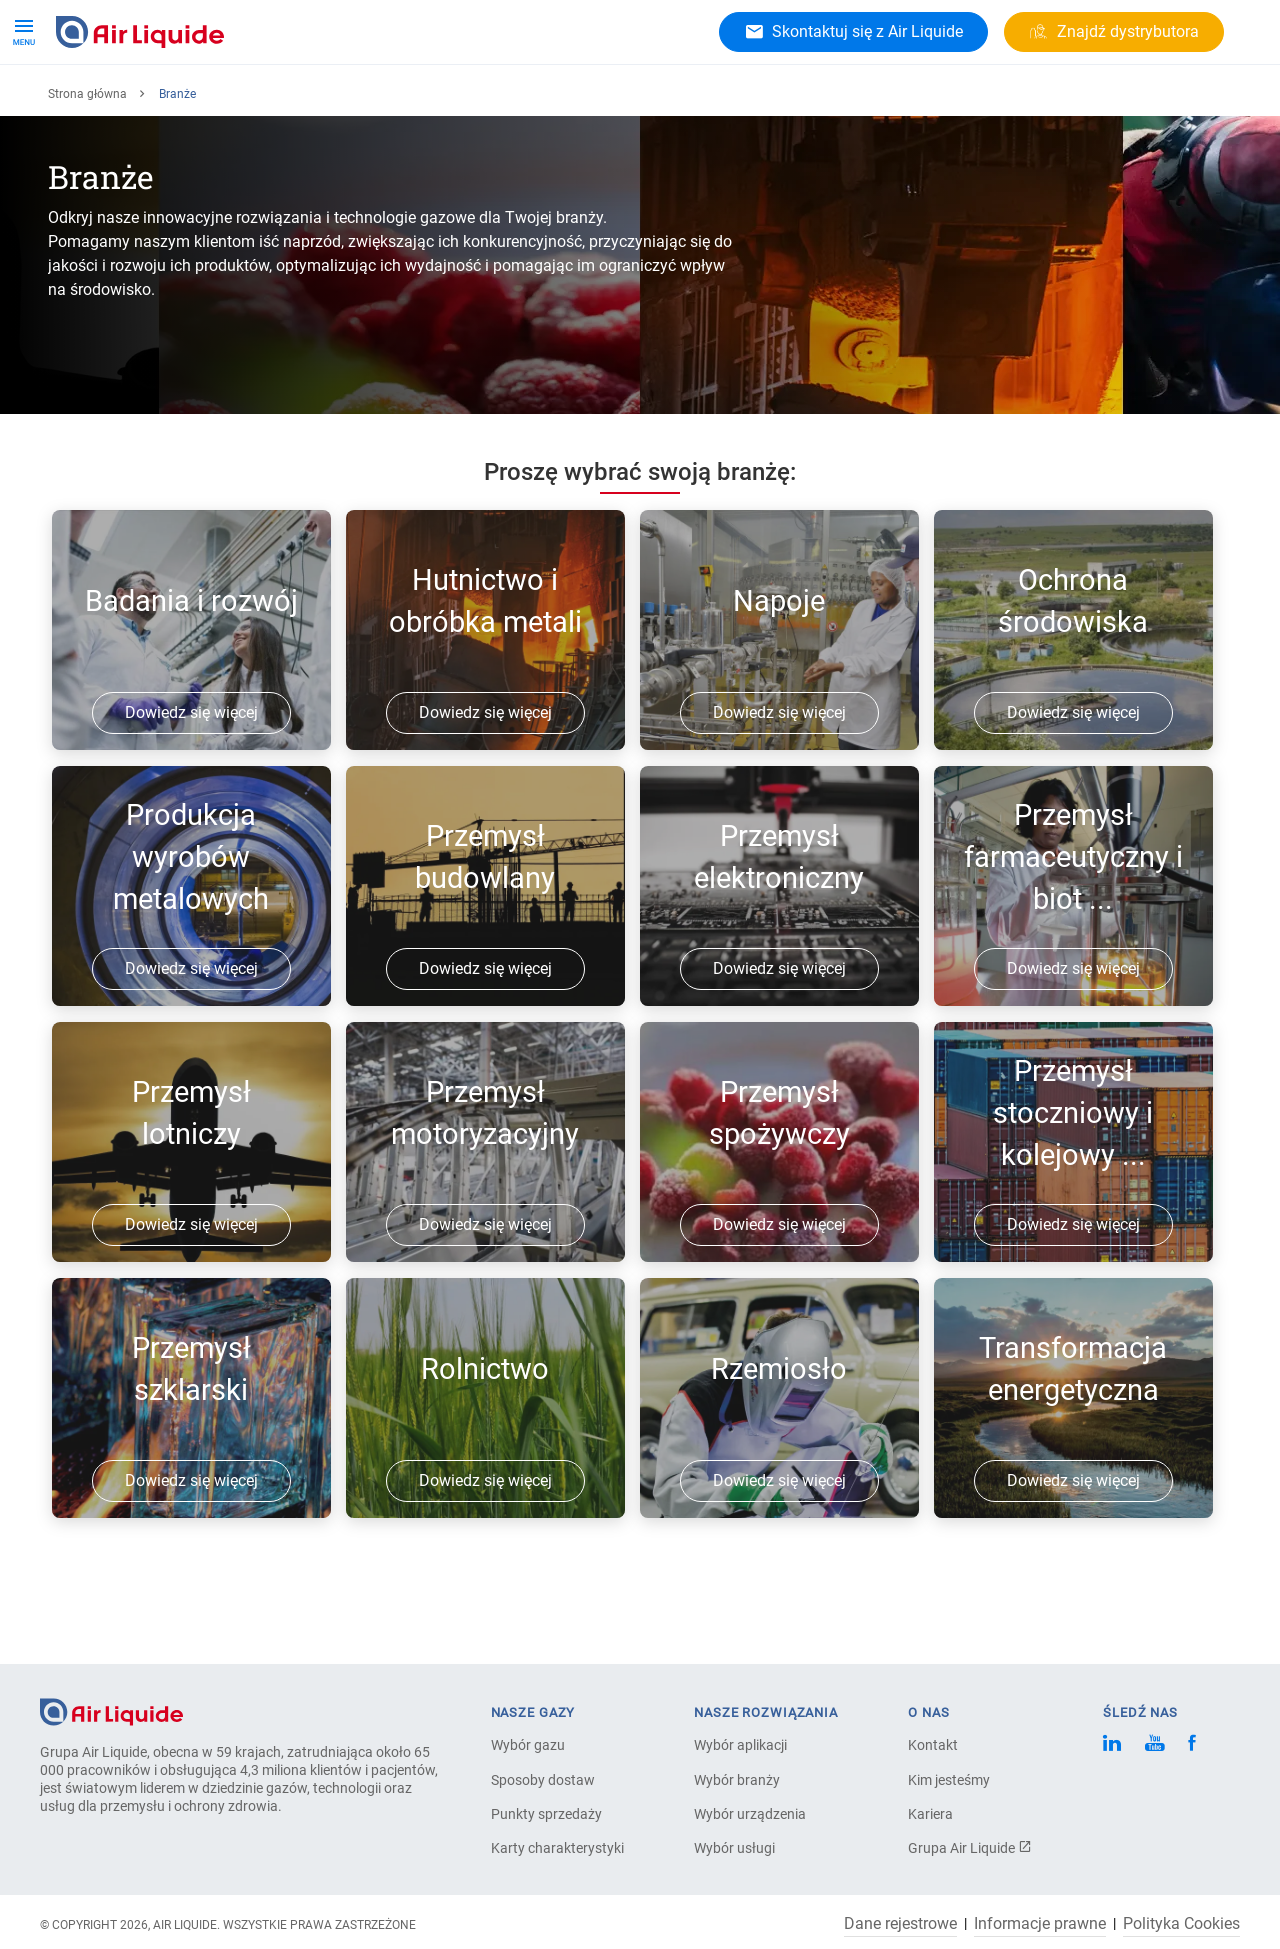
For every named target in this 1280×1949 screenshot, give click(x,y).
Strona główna (87, 159)
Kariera (557, 99)
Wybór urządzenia (750, 1814)
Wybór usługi (734, 1848)
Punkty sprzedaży (546, 1814)
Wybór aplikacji (740, 1745)
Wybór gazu (528, 1745)
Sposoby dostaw (543, 1780)
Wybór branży (737, 1780)
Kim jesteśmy (949, 1780)
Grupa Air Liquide (970, 1848)
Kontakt (933, 1745)
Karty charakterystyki (557, 1848)
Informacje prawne (1040, 1924)
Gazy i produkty (119, 99)
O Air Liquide (455, 99)
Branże (353, 99)
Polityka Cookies (1181, 1924)
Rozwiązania (251, 99)
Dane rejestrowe (900, 1924)
